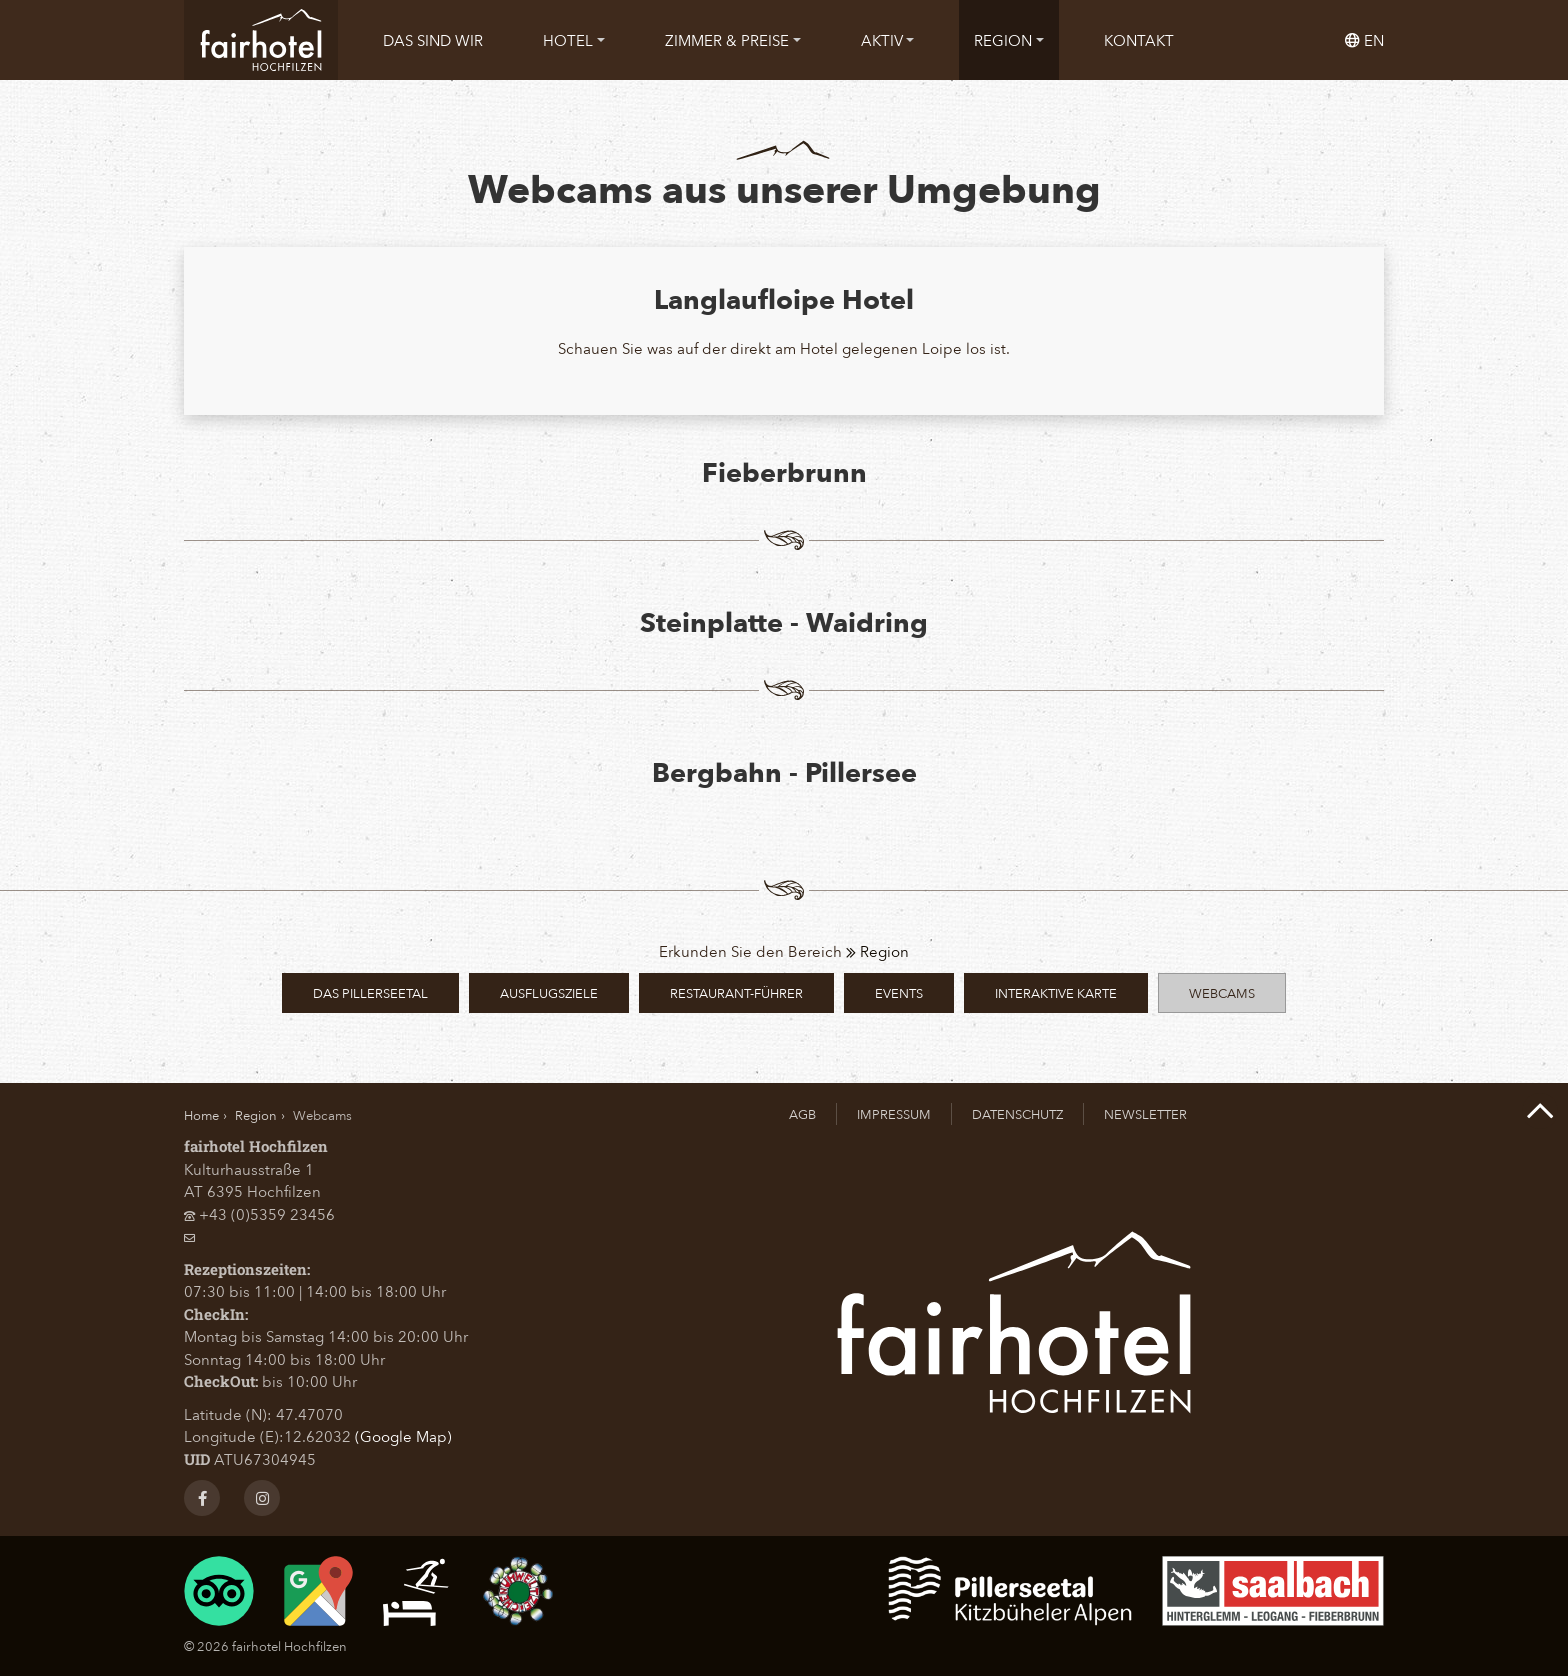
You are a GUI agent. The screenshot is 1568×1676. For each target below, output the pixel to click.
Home (201, 1114)
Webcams (1222, 992)
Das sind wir (433, 40)
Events (899, 992)
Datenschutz (1017, 1114)
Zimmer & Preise (733, 40)
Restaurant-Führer (736, 992)
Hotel (574, 40)
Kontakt (1139, 40)
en (1364, 40)
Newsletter (1145, 1114)
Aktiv (888, 40)
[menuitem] (433, 40)
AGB (802, 1114)
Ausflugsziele (549, 992)
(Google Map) (403, 1436)
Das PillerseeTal (370, 992)
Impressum (894, 1114)
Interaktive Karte (1056, 992)
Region (1009, 40)
